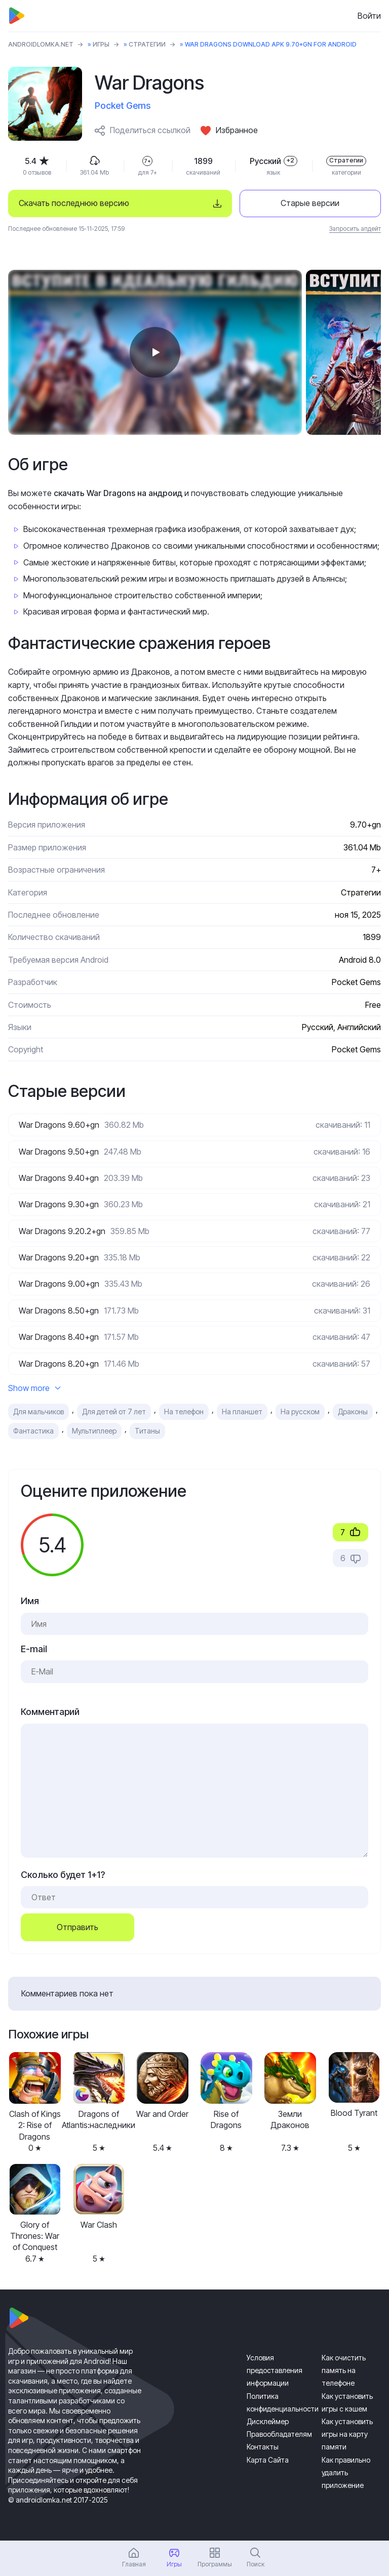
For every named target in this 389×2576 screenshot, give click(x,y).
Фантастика (33, 1430)
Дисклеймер (268, 2421)
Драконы (353, 1411)
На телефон (184, 1411)
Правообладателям (279, 2434)
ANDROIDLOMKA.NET (40, 44)
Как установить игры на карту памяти (347, 2434)
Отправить (77, 1927)
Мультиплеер (94, 1430)
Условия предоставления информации (274, 2370)
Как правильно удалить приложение (346, 2472)
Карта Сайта (268, 2460)
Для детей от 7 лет (114, 1411)
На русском (300, 1411)
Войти (369, 16)
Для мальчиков (38, 1411)
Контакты (263, 2446)
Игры (101, 44)
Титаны (147, 1430)
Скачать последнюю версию (74, 203)
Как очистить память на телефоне (344, 2370)
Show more (34, 1388)
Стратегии (147, 44)
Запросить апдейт (355, 228)
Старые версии (310, 203)
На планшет (242, 1411)
